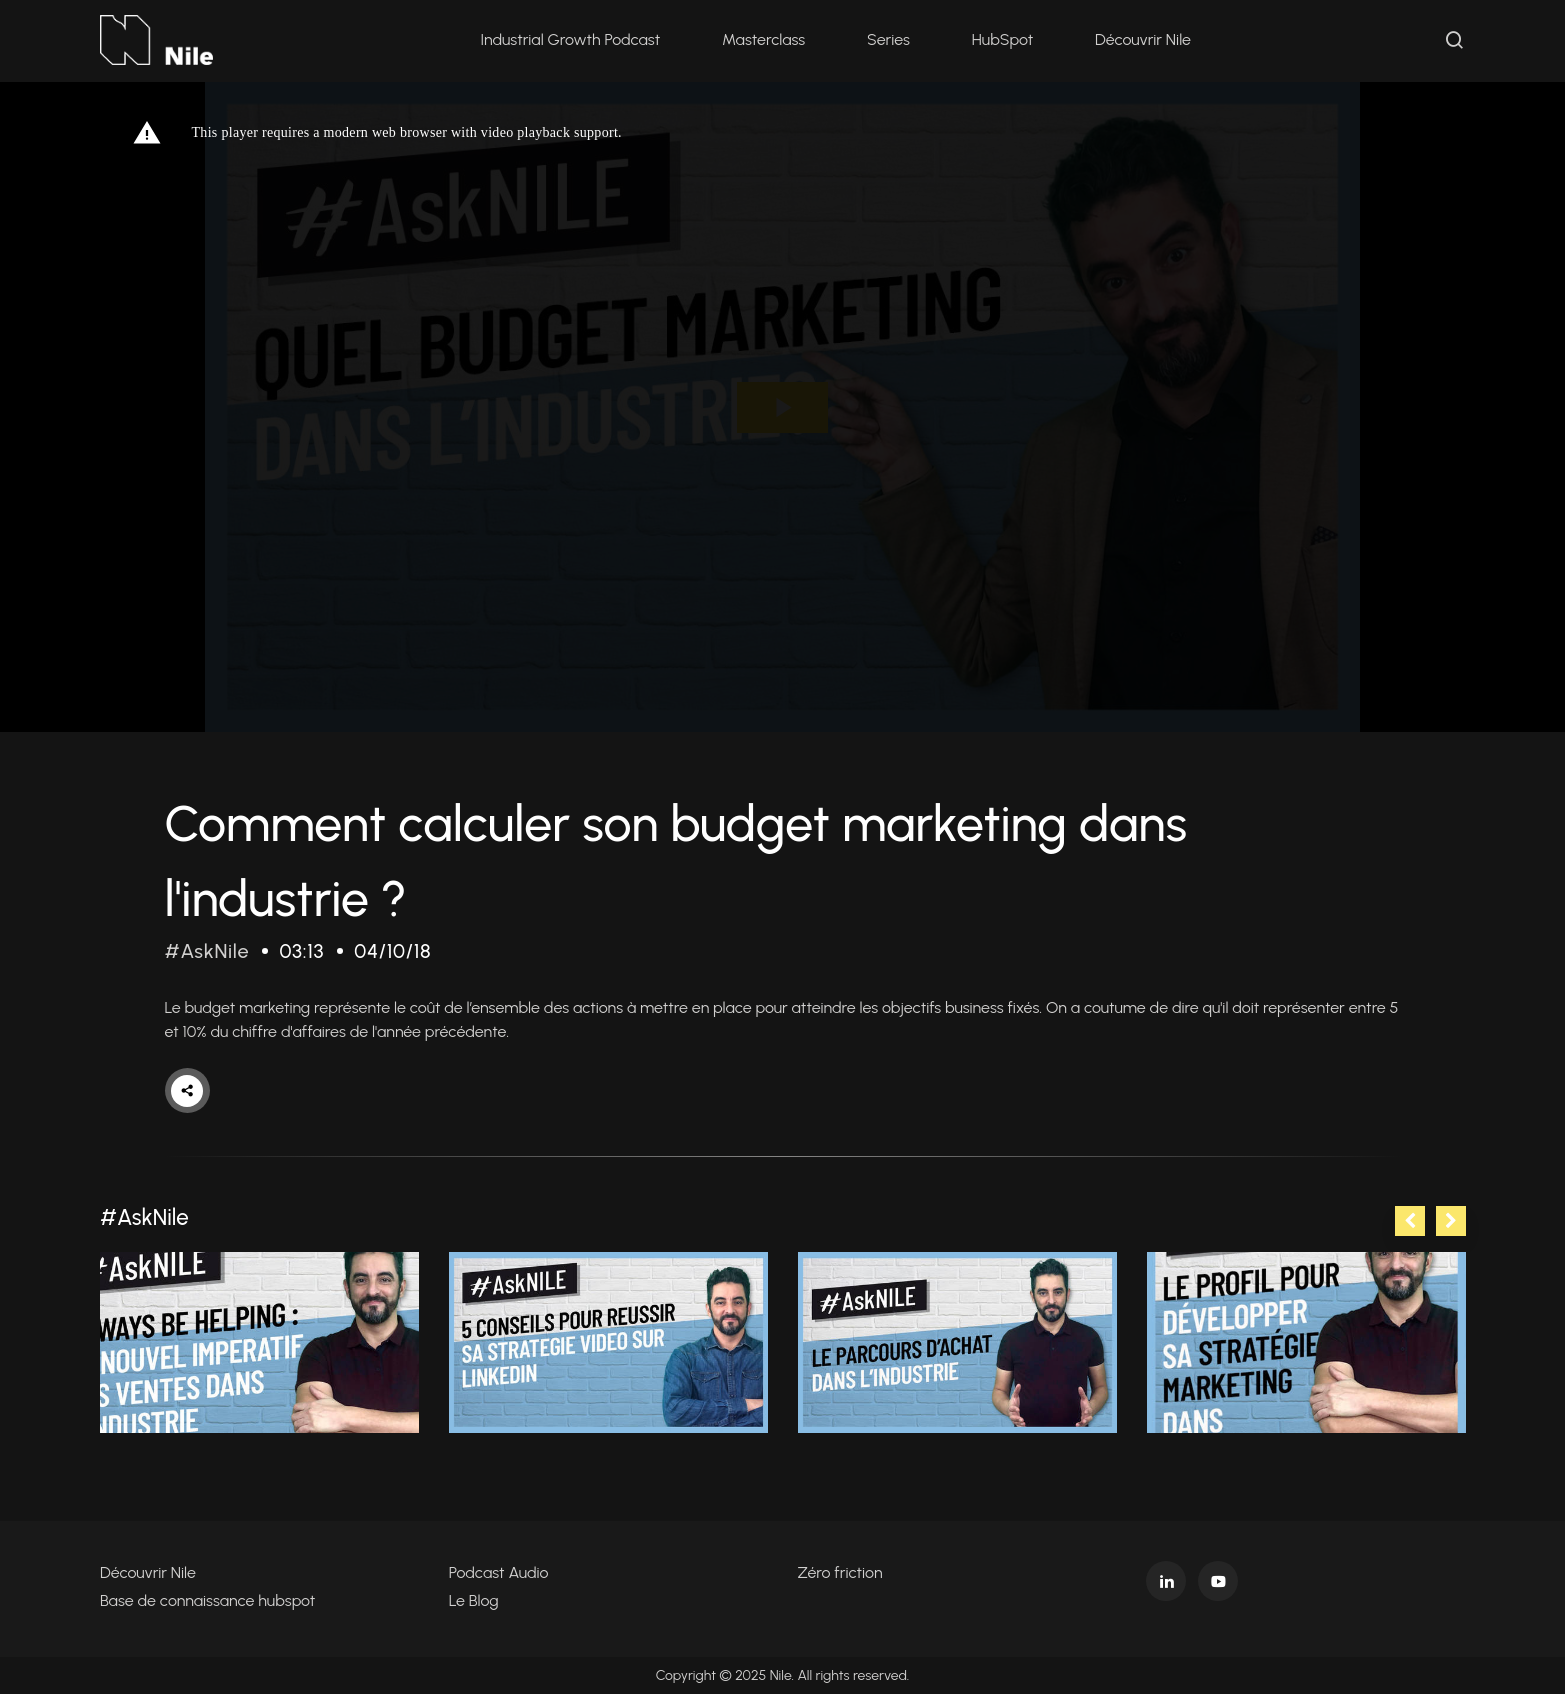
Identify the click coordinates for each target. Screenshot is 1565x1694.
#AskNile (207, 951)
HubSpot (1002, 39)
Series (888, 39)
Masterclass (763, 39)
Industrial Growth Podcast (570, 39)
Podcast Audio (499, 1572)
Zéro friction (840, 1572)
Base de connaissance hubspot (207, 1600)
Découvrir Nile (1143, 39)
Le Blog (474, 1600)
